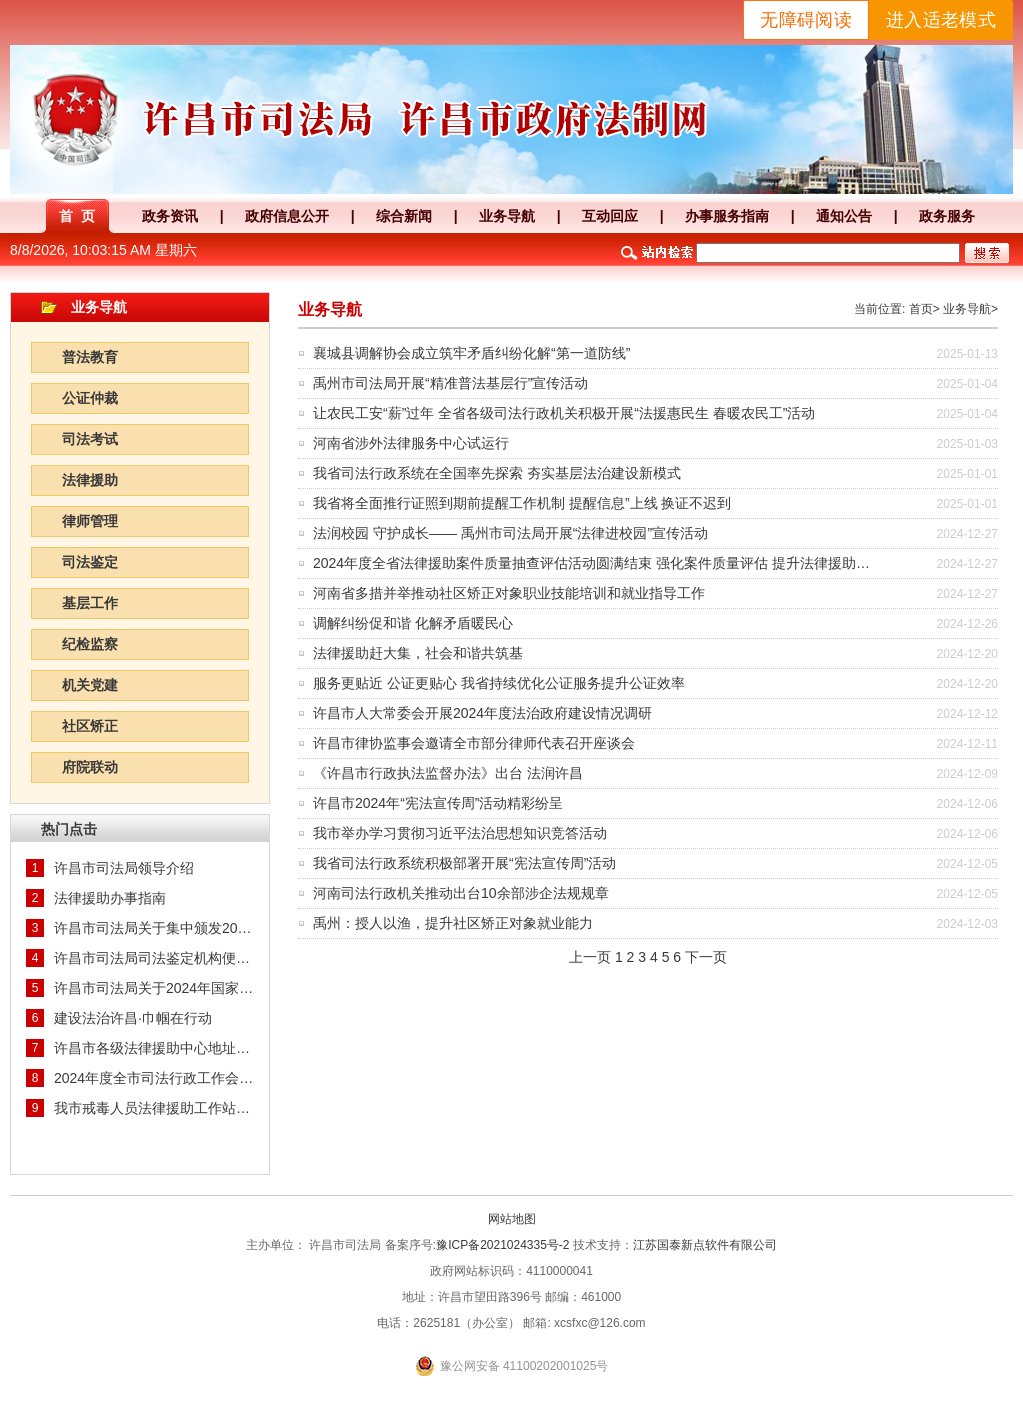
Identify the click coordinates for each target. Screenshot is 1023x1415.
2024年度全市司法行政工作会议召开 (154, 1078)
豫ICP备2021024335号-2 (502, 1245)
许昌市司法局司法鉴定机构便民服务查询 (154, 958)
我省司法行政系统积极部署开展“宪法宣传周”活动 (464, 863)
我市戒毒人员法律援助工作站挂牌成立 (154, 1108)
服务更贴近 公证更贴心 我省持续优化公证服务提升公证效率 (499, 683)
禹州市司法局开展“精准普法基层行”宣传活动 (450, 383)
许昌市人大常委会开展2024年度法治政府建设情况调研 (482, 713)
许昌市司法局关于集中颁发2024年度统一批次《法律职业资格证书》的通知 (154, 928)
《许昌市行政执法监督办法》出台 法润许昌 (448, 773)
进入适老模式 (941, 20)
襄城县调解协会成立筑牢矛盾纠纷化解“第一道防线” (471, 353)
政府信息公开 (287, 216)
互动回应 (610, 216)
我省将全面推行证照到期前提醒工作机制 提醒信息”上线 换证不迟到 (522, 503)
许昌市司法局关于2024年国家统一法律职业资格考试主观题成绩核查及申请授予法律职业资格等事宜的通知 (154, 988)
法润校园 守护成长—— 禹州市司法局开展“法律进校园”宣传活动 (510, 533)
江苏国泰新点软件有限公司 (705, 1245)
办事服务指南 (727, 216)
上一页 (590, 957)
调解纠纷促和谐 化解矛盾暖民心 (413, 623)
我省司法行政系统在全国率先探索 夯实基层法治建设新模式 (497, 473)
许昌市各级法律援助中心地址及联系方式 (154, 1048)
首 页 (77, 216)
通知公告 (844, 216)
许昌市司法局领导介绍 (124, 868)
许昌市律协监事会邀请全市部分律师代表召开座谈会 (474, 743)
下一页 (706, 957)
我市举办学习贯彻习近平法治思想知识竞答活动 (460, 833)
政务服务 (947, 216)
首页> (924, 309)
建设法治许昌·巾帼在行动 (133, 1018)
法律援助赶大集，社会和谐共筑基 (418, 653)
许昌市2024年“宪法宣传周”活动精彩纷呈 (438, 803)
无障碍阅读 (806, 20)
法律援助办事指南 (110, 898)
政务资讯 (170, 216)
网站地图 (512, 1219)
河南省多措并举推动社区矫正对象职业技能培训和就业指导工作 (509, 593)
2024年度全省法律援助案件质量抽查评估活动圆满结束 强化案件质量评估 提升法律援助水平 (598, 563)
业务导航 (507, 216)
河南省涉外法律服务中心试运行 (411, 443)
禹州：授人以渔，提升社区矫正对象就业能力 (453, 923)
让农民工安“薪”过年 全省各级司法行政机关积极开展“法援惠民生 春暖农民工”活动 (564, 413)
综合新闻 (404, 216)
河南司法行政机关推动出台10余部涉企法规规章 (461, 893)
